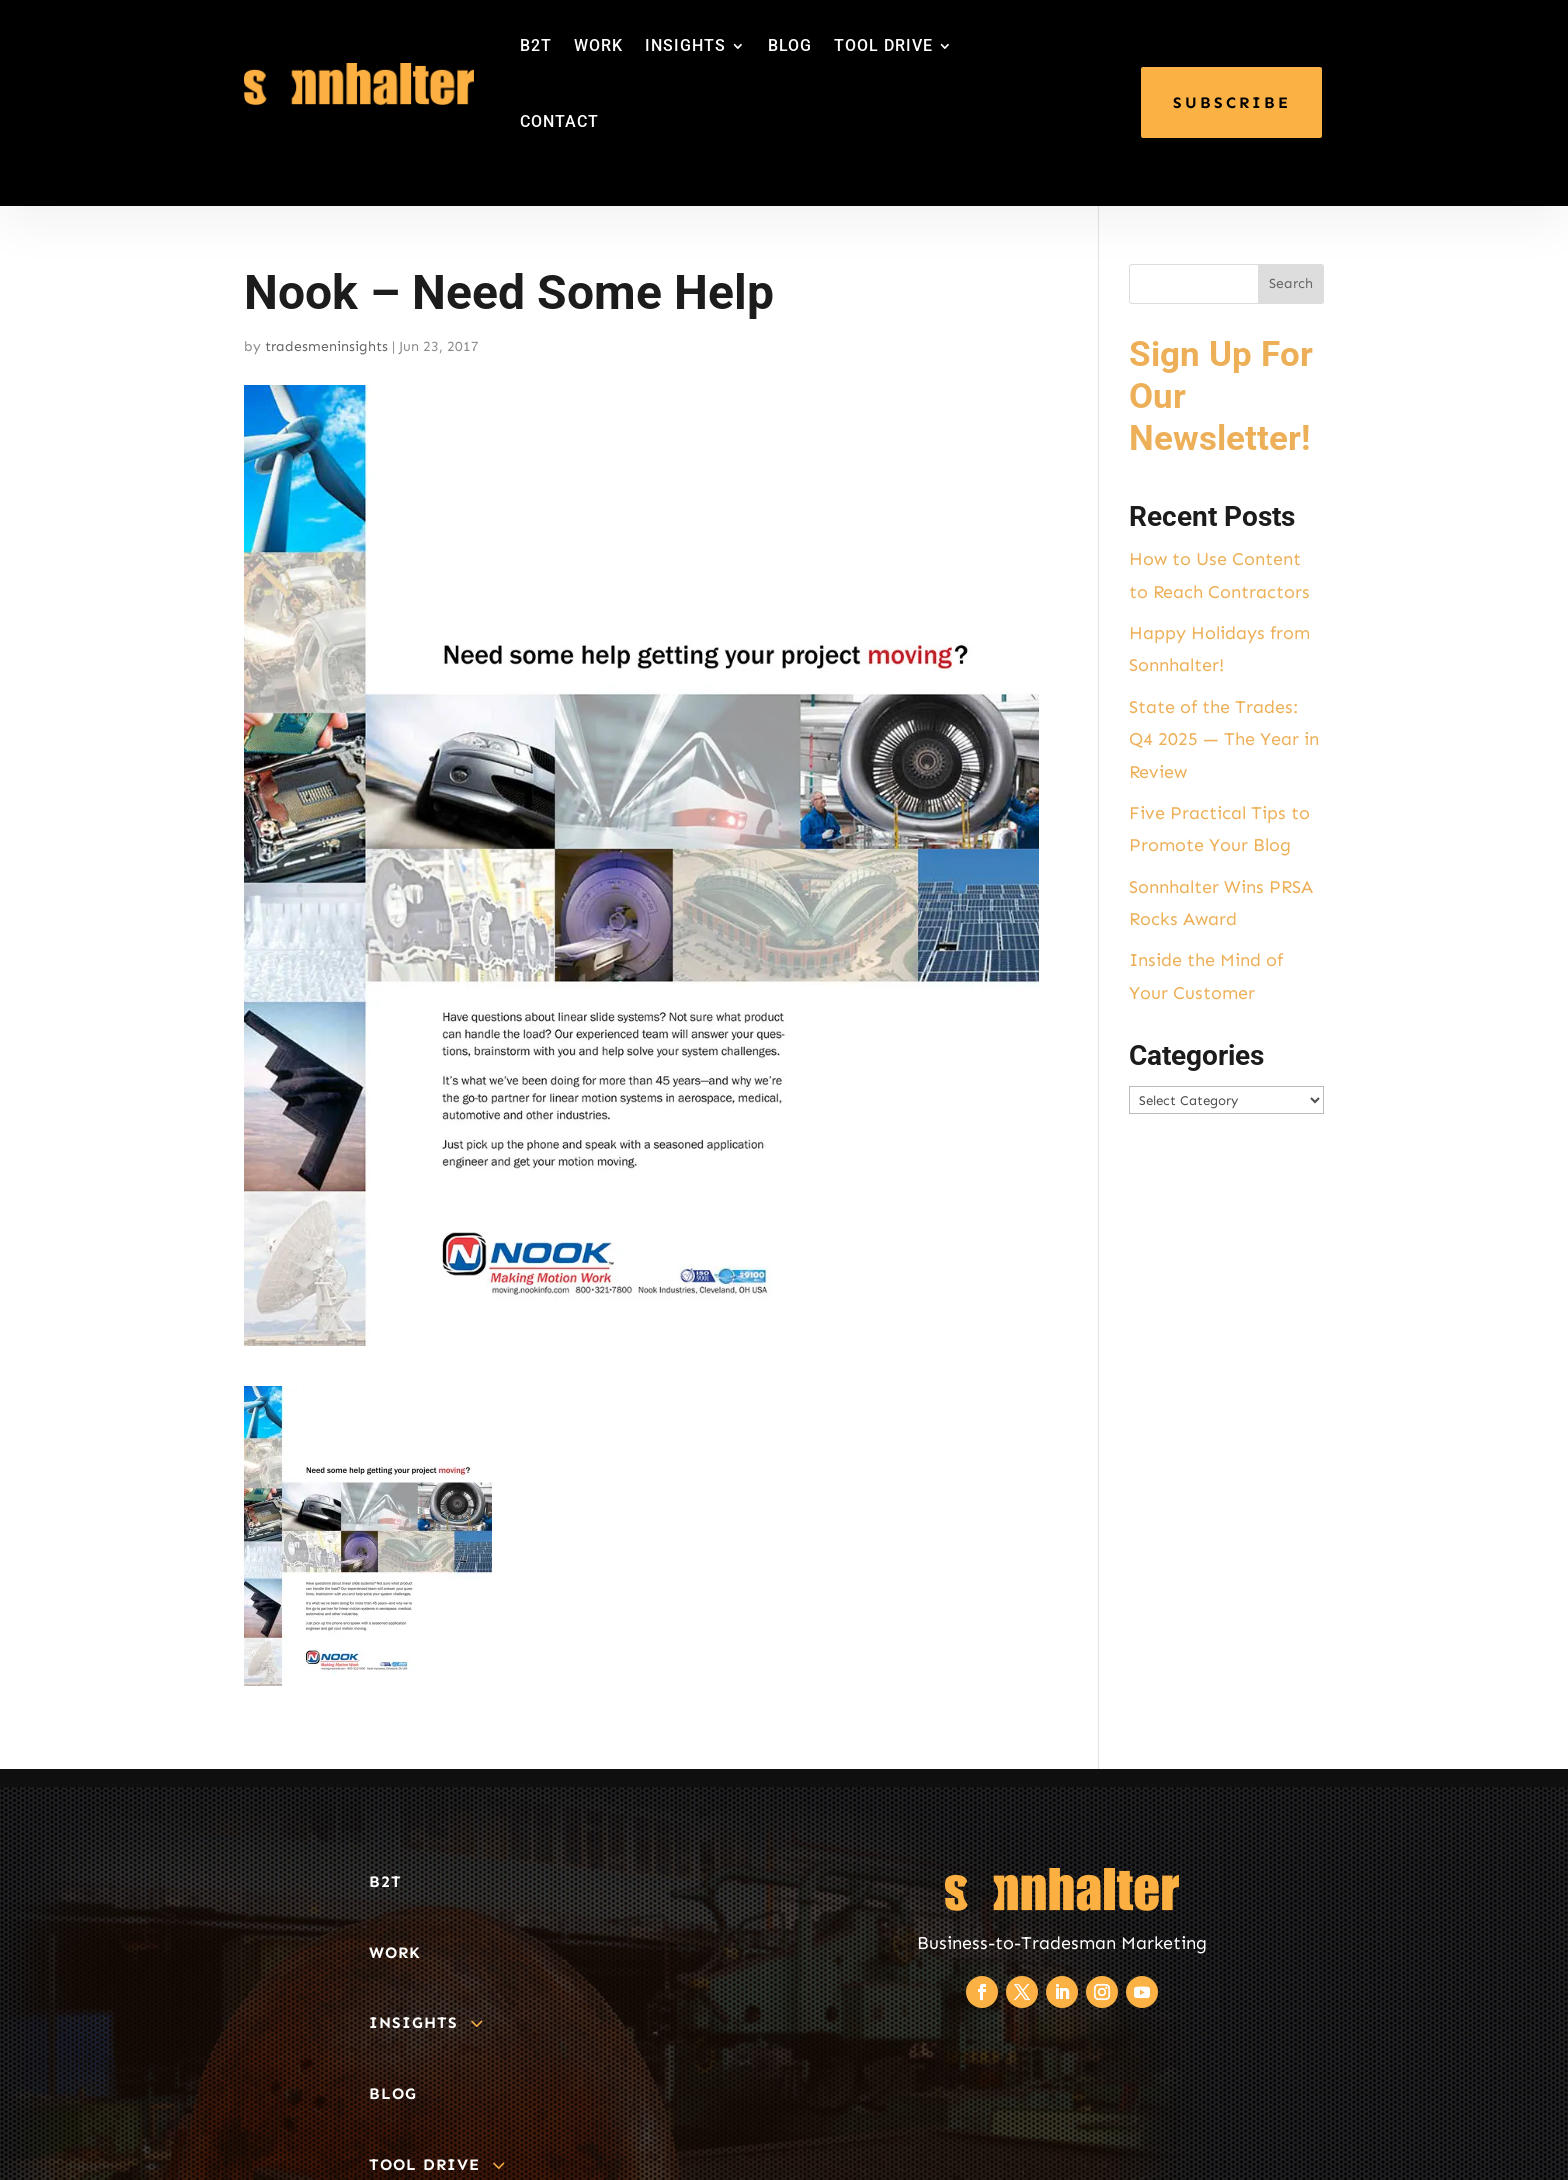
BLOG (790, 45)
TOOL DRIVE (883, 45)
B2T (536, 45)
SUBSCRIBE (1232, 102)
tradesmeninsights (326, 346)
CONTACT (559, 121)
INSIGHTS (685, 45)
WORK (598, 45)
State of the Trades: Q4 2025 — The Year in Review (1224, 739)
